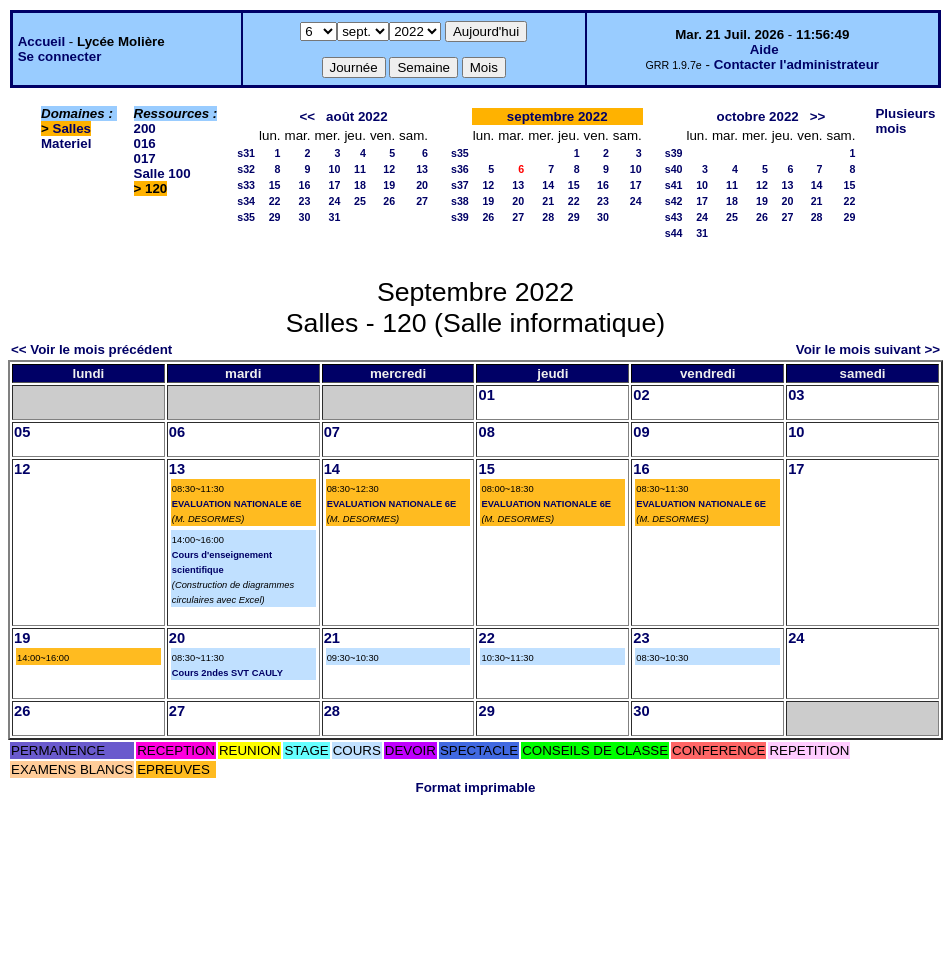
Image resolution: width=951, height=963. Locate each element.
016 (145, 143)
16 (305, 185)
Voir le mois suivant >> (868, 349)
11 (360, 169)
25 (360, 201)
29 (275, 217)
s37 (460, 185)
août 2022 (357, 116)
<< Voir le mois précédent (91, 349)
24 (335, 201)
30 (305, 217)
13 (422, 169)
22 (275, 201)
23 (305, 201)
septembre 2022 (557, 116)
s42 (674, 201)
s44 (674, 233)
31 (335, 217)
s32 (246, 169)
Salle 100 (162, 173)
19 (389, 185)
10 (335, 169)
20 (422, 185)
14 (548, 185)
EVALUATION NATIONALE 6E (237, 504)
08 (486, 432)
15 (275, 185)
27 (422, 201)
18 (360, 185)
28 (548, 217)
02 (641, 395)
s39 (460, 217)
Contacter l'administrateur (796, 64)
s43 (674, 217)
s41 (674, 185)
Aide (764, 49)
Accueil (41, 41)
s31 (246, 153)
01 (486, 395)
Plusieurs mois (905, 121)
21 (548, 201)
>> (818, 116)
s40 (674, 169)
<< (307, 116)
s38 (460, 201)
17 (335, 185)
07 (332, 432)
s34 (246, 201)
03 (796, 395)
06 (177, 432)
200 (145, 128)
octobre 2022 (757, 116)
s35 (246, 217)
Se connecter (60, 56)
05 (22, 432)
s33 (246, 185)
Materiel (66, 143)
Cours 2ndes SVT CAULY (227, 673)
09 (641, 432)
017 (145, 158)
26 (389, 201)
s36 (460, 169)
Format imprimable (476, 787)
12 (389, 169)
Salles (72, 128)
